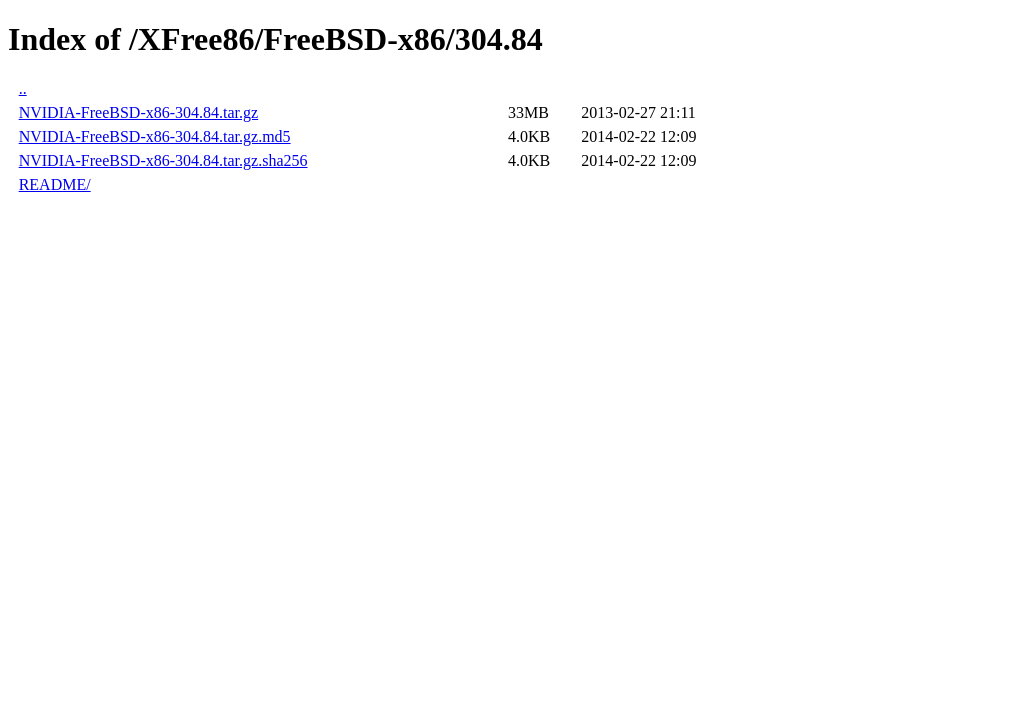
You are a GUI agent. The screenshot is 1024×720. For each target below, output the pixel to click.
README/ (55, 184)
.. (23, 88)
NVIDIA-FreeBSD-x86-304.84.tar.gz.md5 (155, 136)
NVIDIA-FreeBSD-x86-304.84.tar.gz (139, 112)
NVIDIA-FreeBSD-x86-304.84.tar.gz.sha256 (163, 160)
